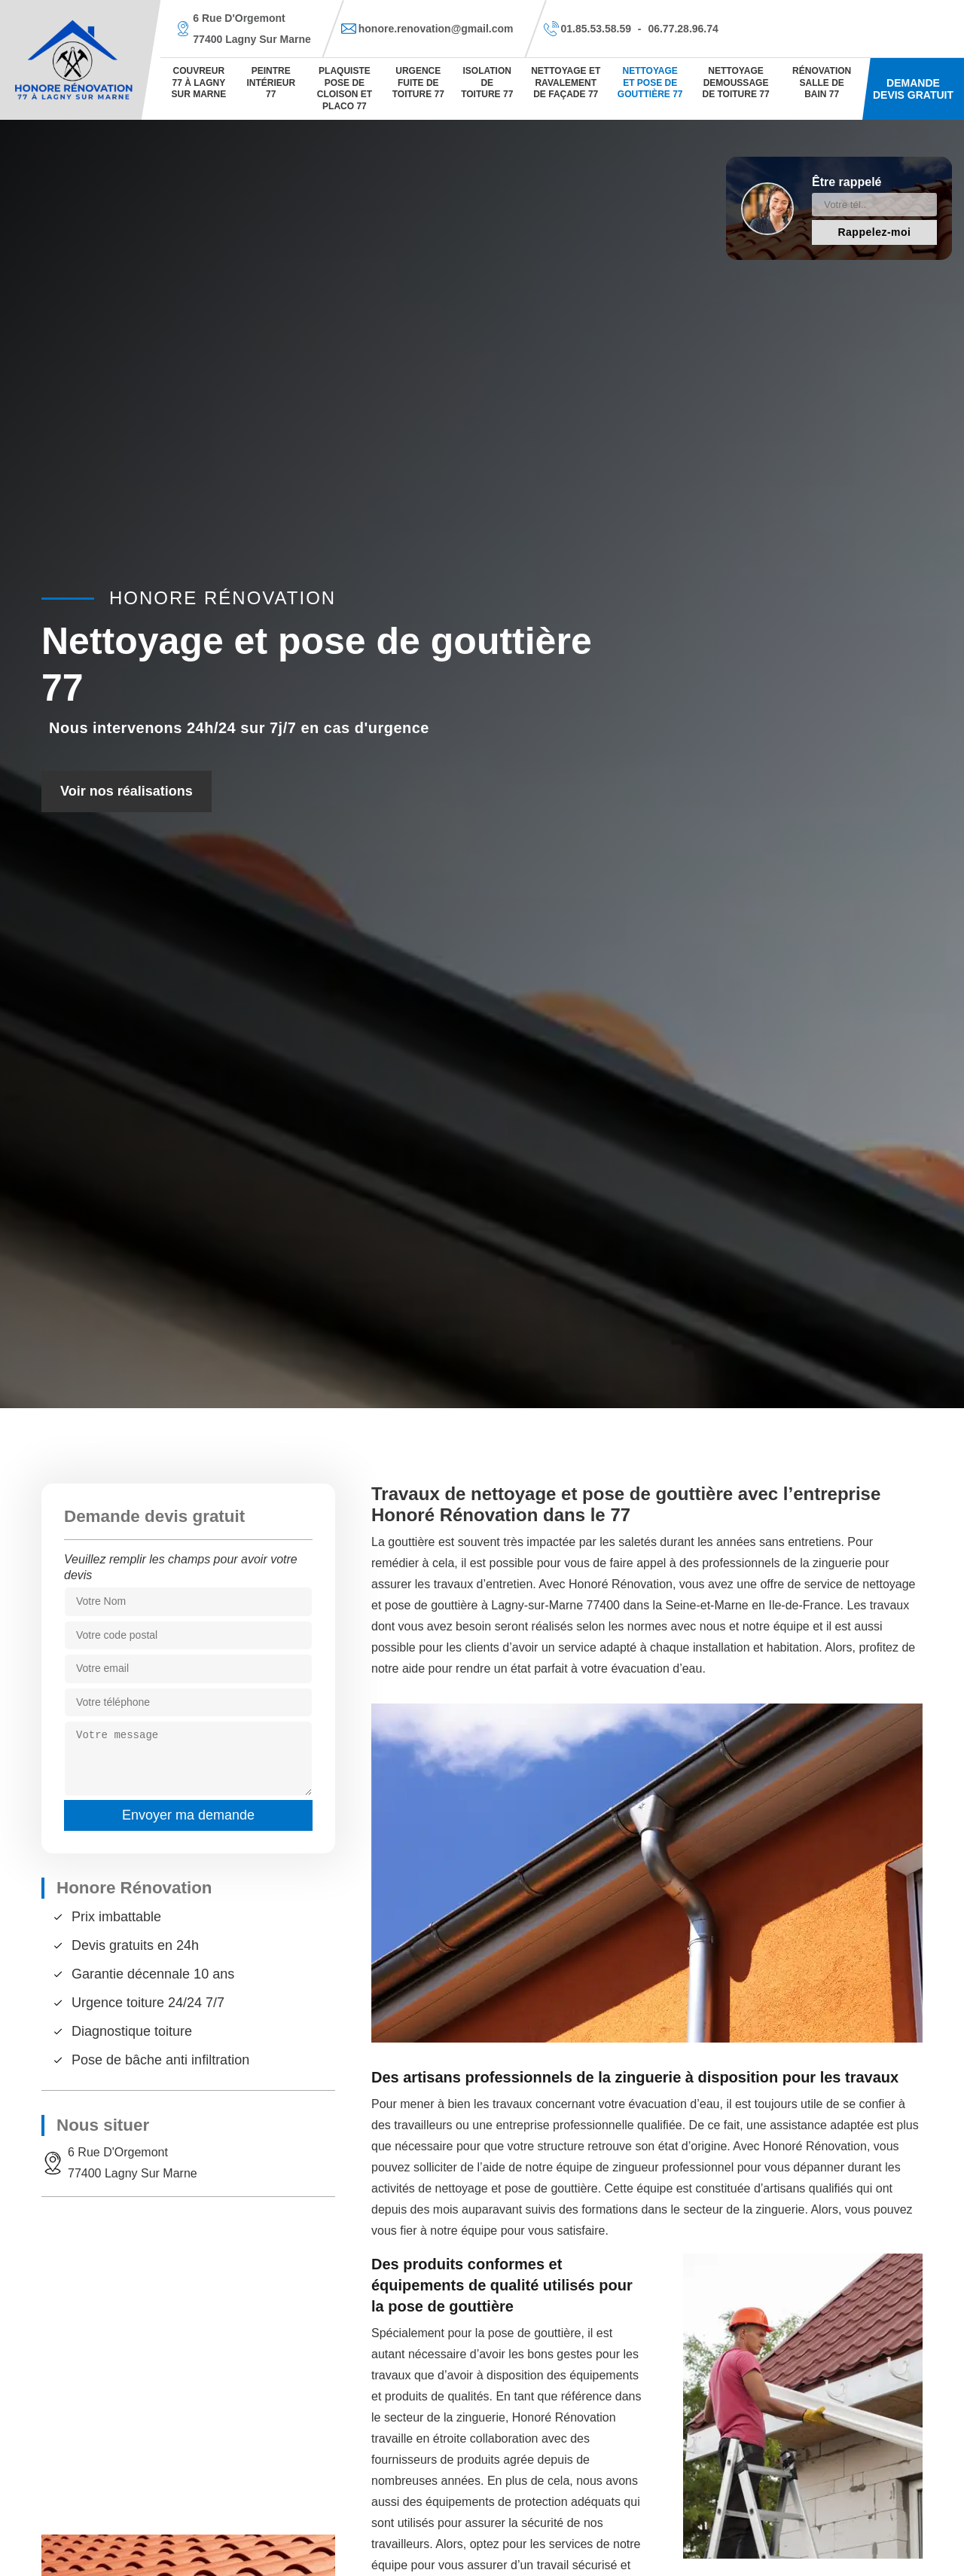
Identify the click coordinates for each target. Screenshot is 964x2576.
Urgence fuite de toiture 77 (418, 82)
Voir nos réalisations (126, 791)
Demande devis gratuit (913, 89)
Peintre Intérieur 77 (270, 82)
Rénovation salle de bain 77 (821, 82)
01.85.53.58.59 (596, 29)
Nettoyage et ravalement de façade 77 (565, 82)
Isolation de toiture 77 (487, 82)
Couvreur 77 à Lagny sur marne (199, 82)
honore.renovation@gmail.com (436, 29)
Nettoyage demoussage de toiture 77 (735, 82)
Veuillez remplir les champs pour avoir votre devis (180, 1567)
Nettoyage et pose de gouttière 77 (650, 82)
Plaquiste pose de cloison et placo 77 (344, 89)
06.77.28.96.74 (683, 29)
